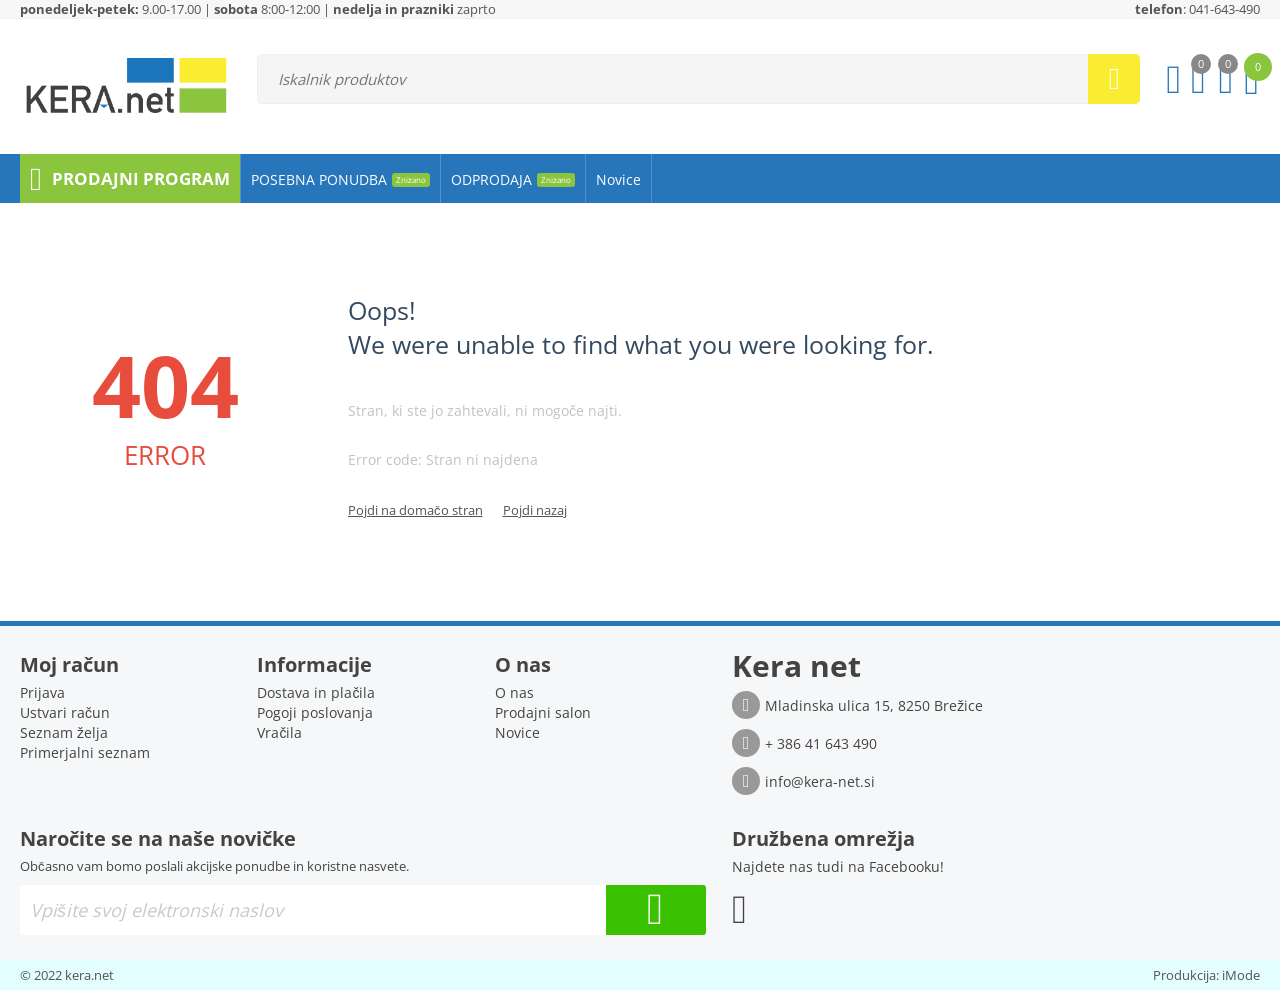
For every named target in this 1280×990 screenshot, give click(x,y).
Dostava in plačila (316, 692)
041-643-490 (1224, 9)
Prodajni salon (543, 712)
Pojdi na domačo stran (415, 510)
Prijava (42, 692)
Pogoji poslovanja (315, 712)
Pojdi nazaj (535, 510)
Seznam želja (64, 732)
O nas (514, 692)
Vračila (279, 732)
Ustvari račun (65, 712)
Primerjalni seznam (85, 752)
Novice (517, 732)
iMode (1241, 975)
